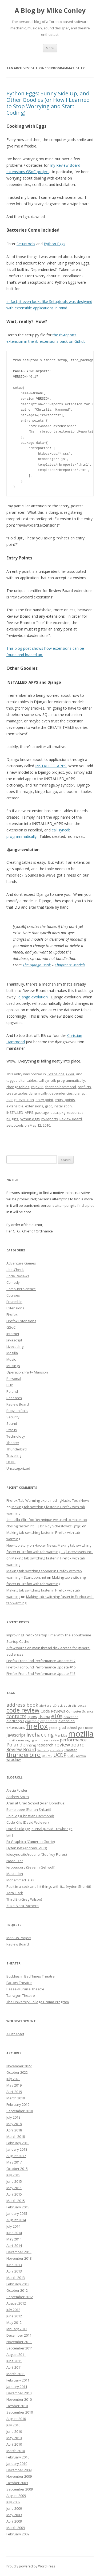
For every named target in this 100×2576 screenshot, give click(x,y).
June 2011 (14, 2361)
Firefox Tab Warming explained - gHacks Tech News (48, 1500)
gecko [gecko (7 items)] (53, 1728)
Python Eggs (54, 243)
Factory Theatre (19, 1982)
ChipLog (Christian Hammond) (30, 1816)
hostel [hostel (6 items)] (89, 1728)
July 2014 (13, 2226)
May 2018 (14, 2123)
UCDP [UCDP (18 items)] (59, 1755)
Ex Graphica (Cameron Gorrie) (30, 1841)
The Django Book (37, 964)
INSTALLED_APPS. (51, 765)
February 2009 (17, 2534)
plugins (12, 1118)
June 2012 (14, 2316)
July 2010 (13, 2425)
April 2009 (14, 2521)
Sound (11, 1423)
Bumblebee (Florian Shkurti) (28, 1809)
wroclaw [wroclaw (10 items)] (13, 1759)
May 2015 (14, 2187)
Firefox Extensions (21, 1320)
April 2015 (14, 2194)
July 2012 (13, 2309)
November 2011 (19, 2341)
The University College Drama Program (37, 2001)
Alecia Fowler (16, 1790)
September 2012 (19, 2296)
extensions (34, 1106)
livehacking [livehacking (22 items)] (40, 1734)
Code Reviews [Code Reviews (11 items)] (53, 1711)
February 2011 (17, 2380)
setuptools (15, 1125)
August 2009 (16, 2495)
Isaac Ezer (14, 1860)
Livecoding (14, 1346)
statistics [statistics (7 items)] (56, 1750)
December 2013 (18, 2252)
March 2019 (15, 2098)
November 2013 (19, 2258)
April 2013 (14, 2271)
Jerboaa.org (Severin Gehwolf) (30, 1867)
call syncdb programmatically (61, 1080)
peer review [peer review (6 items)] (50, 1740)
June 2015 (14, 2181)
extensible (14, 1106)
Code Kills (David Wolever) (27, 1822)
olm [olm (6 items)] (38, 1740)
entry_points (65, 1099)
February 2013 (17, 2284)
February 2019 (17, 2104)
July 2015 (13, 2175)
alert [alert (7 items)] (42, 1705)
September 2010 (19, 2412)
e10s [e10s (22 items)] (56, 1716)
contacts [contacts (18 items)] (16, 1716)
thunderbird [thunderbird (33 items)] (23, 1754)
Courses (13, 1295)
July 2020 (13, 2078)
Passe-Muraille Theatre (25, 1989)
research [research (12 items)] (45, 1745)
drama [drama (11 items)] (44, 1716)
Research (14, 1397)
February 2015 (17, 2207)
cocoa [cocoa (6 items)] (82, 1705)
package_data (46, 1112)
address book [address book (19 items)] (22, 1704)
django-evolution (33, 996)
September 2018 (19, 2110)
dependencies (61, 1093)
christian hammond (60, 1086)
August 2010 (16, 2418)
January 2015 (16, 2213)
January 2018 (16, 2149)
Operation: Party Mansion (27, 1372)
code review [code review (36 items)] (22, 1710)
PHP (9, 1385)
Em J (9, 1835)
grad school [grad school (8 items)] (68, 1727)
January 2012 (16, 2328)
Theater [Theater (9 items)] (70, 1750)
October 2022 (17, 2072)
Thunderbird (16, 1449)
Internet (12, 1333)
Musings (13, 1365)
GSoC (70, 1074)
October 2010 (17, 2405)
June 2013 (14, 2264)
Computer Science (21, 1288)
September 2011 (19, 2348)
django (80, 1093)
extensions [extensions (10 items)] (15, 1727)
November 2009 (19, 2476)
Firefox (12, 1314)
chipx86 (37, 1086)
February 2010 (17, 2457)
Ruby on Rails (17, 1410)
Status (11, 1429)
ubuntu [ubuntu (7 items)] (47, 1756)
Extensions (56, 1074)
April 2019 (14, 2091)
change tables (17, 1086)
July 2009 (13, 2502)
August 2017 (16, 2155)
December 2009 (18, 2470)
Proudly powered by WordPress (30, 2566)
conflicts (84, 1086)
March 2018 (15, 2136)
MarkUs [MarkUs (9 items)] (61, 1735)
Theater (12, 1442)
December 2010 (18, 2393)
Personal (13, 1378)
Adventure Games (21, 1263)
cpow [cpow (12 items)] (32, 1716)
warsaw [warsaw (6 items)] (81, 1756)
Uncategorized (18, 1468)
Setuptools (26, 243)
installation (63, 1106)
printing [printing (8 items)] (29, 1745)
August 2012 (16, 2303)
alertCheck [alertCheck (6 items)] (55, 1705)
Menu (50, 48)
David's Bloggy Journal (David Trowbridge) (39, 1828)
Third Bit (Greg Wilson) (24, 1899)
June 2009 (14, 2508)
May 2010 (14, 2437)
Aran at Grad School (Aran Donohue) (35, 1803)
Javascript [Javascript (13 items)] (15, 1735)
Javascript (14, 1340)
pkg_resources (71, 1112)
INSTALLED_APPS (19, 1112)
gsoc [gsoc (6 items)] (81, 1728)
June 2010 (14, 2431)
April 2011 (14, 2367)
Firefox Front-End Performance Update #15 (40, 1673)
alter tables (27, 1080)
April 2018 (14, 2130)
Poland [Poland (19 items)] (14, 1744)
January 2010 (16, 2463)
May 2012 (14, 2322)
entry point (44, 1099)
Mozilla (12, 1353)
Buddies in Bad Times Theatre (30, 1976)
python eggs (30, 1118)
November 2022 (19, 2066)
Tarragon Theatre (20, 1995)
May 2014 (14, 2239)
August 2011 (16, 2354)
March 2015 (15, 2200)
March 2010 (15, 2450)
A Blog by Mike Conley (50, 10)
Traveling (13, 1455)
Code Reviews (17, 1276)
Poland (12, 1391)
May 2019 (14, 2085)
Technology (15, 1436)
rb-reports (49, 1118)
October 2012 (17, 2290)
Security (12, 1417)
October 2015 (17, 2168)
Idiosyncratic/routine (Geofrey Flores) (36, 1854)
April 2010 (14, 2444)
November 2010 (19, 2399)
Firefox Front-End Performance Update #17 (40, 1660)
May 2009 (14, 2514)
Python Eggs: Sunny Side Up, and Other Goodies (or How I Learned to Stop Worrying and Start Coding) (48, 103)
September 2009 (19, 2489)
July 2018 (13, 2117)
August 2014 (16, 2219)
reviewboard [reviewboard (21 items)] (69, 1744)
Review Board (70, 1118)
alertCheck (15, 1269)
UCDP (10, 1462)
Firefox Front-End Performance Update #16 (40, 1667)
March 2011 (15, 2373)
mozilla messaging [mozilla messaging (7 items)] (20, 1740)
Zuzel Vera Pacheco (22, 1905)
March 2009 (15, 2527)
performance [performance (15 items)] (73, 1740)
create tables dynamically (27, 1093)
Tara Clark (14, 1892)
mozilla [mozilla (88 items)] (81, 1733)
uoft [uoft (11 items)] (71, 1755)
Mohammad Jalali (20, 1880)
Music (11, 1359)
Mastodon (14, 1873)
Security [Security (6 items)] (43, 1750)
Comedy (13, 1282)
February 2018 (17, 2143)
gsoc (48, 1106)
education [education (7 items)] (70, 1717)
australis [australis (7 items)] (70, 1705)
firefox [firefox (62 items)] (37, 1726)
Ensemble (14, 1301)
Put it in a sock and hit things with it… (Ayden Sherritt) (48, 1886)
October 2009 (17, 2482)
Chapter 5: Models (70, 964)
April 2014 (14, 2245)
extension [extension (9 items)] (66, 1720)
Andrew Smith (17, 1796)
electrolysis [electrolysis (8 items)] (15, 1721)
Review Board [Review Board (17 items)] (21, 1749)
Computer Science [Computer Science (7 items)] (80, 1711)
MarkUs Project (18, 1937)
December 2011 (18, 2335)
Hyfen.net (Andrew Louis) (26, 1848)
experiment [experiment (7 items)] (48, 1721)
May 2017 (14, 2162)
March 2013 (15, 2277)
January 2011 (16, 2386)
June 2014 (14, 2232)
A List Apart (15, 2034)
